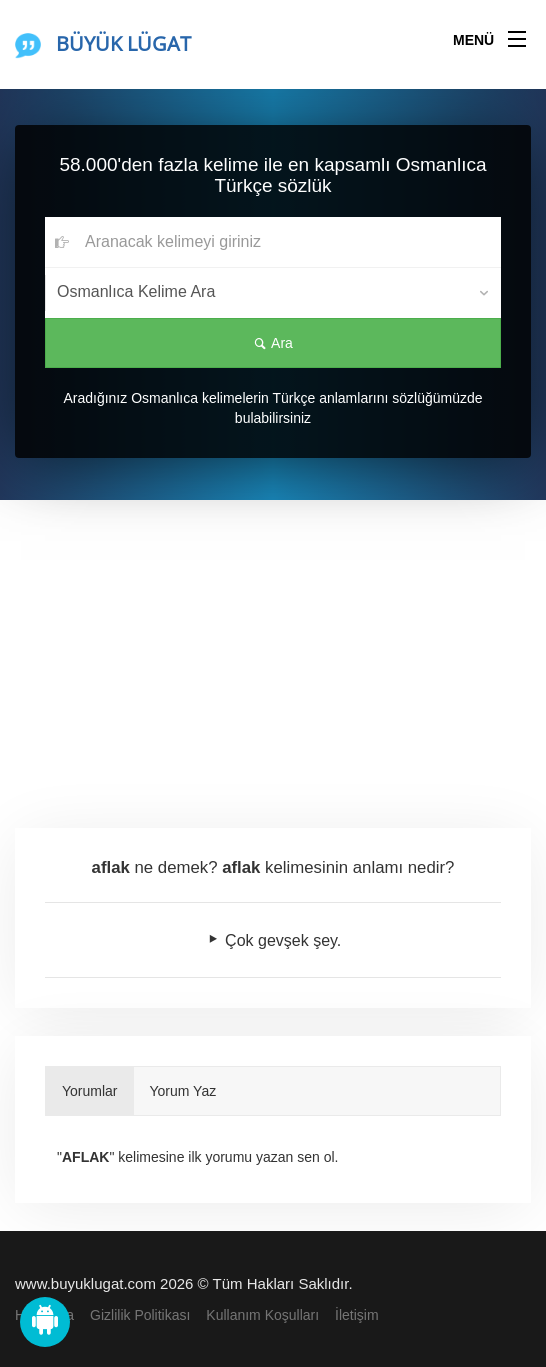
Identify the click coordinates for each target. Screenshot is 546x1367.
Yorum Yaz (183, 1091)
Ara (273, 343)
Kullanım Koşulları (262, 1315)
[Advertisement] (273, 650)
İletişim (357, 1315)
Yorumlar (90, 1091)
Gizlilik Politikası (140, 1315)
